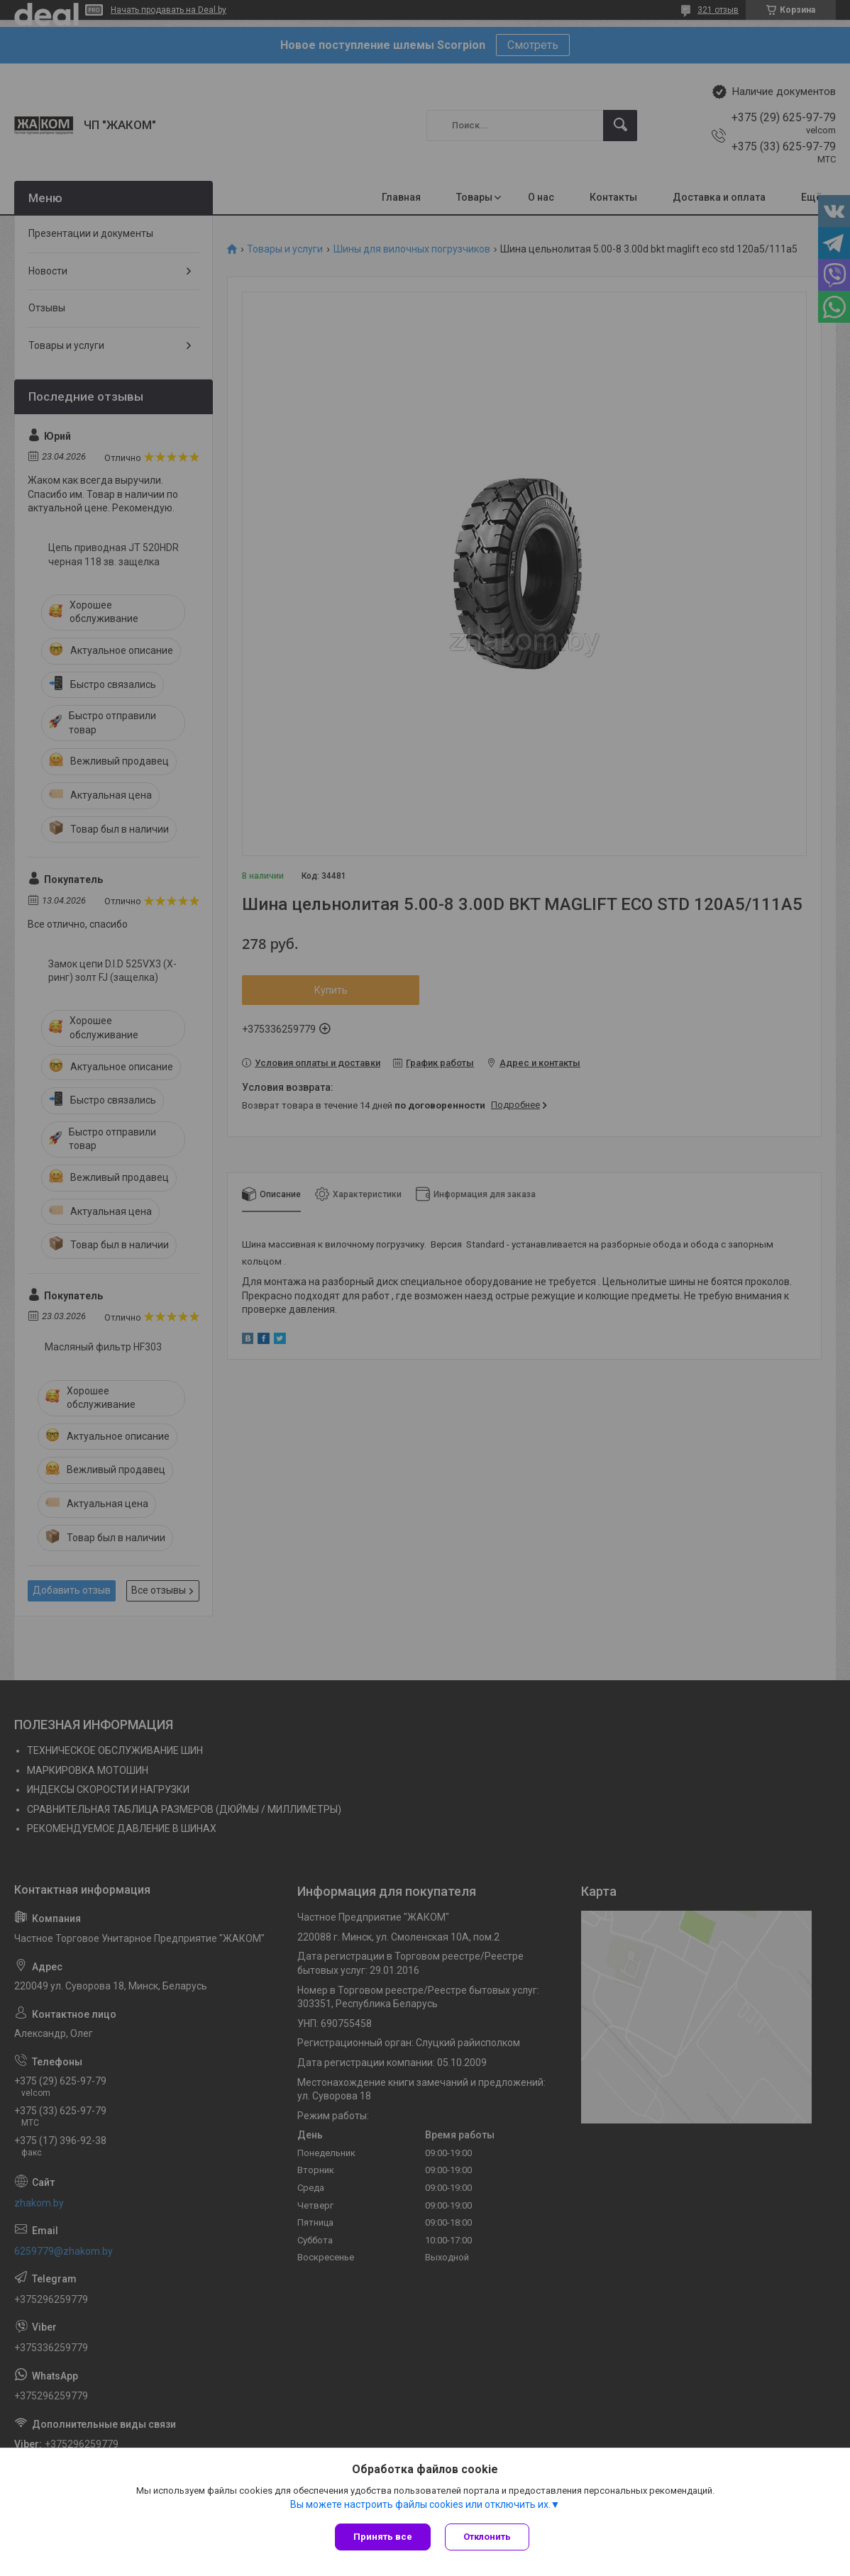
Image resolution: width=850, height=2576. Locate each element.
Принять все (382, 2536)
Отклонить (487, 2536)
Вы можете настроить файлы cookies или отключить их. (420, 2504)
